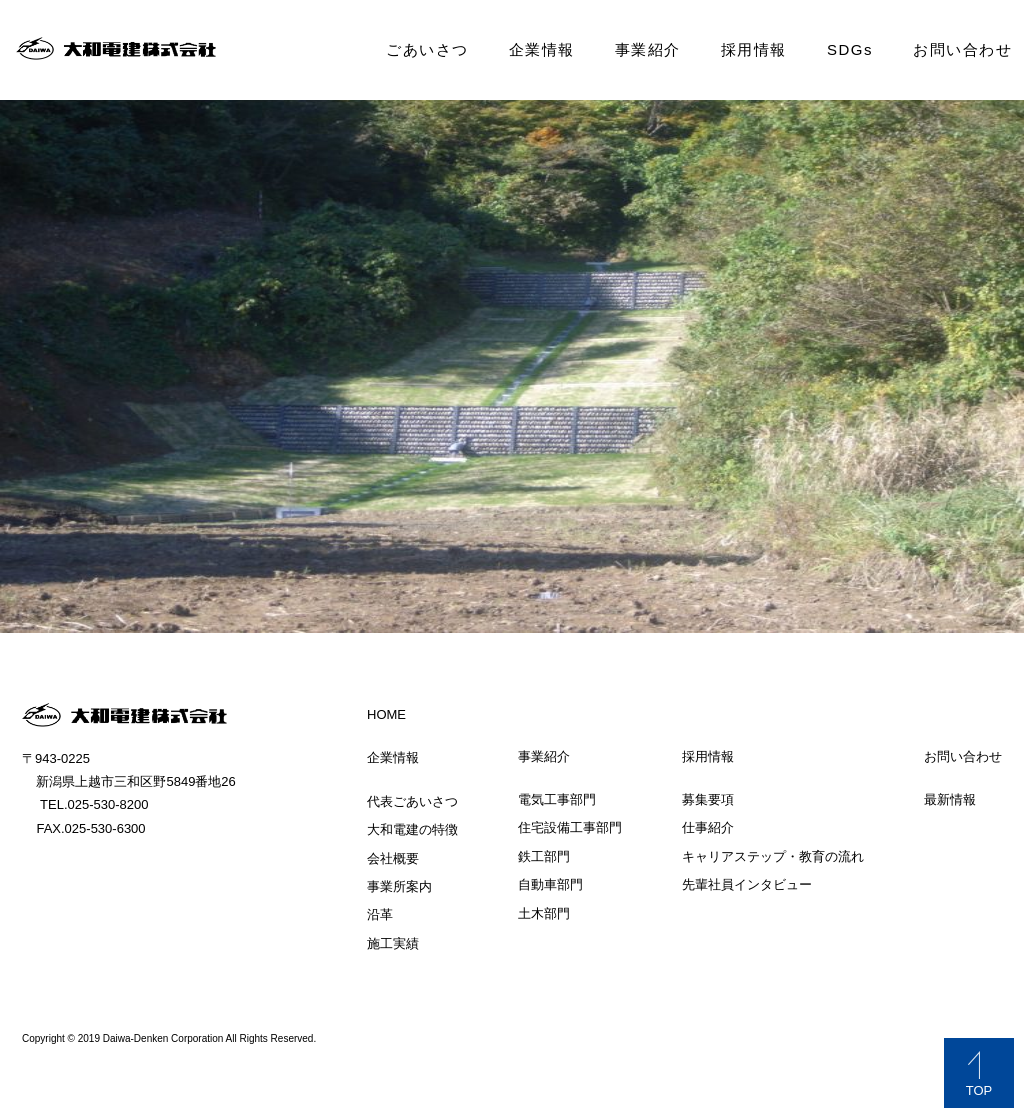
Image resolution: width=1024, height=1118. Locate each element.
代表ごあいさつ (412, 801)
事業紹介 (648, 49)
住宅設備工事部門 (570, 827)
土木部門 (544, 913)
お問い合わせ (962, 49)
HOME (386, 714)
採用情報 (754, 49)
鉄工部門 (544, 856)
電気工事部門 (557, 799)
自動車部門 (550, 884)
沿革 (380, 914)
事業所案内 (399, 886)
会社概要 (393, 858)
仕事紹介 (708, 827)
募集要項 (708, 799)
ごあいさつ (427, 49)
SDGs (850, 49)
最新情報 (950, 799)
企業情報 (542, 49)
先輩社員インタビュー (747, 884)
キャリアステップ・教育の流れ (773, 856)
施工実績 (393, 943)
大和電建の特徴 (412, 829)
